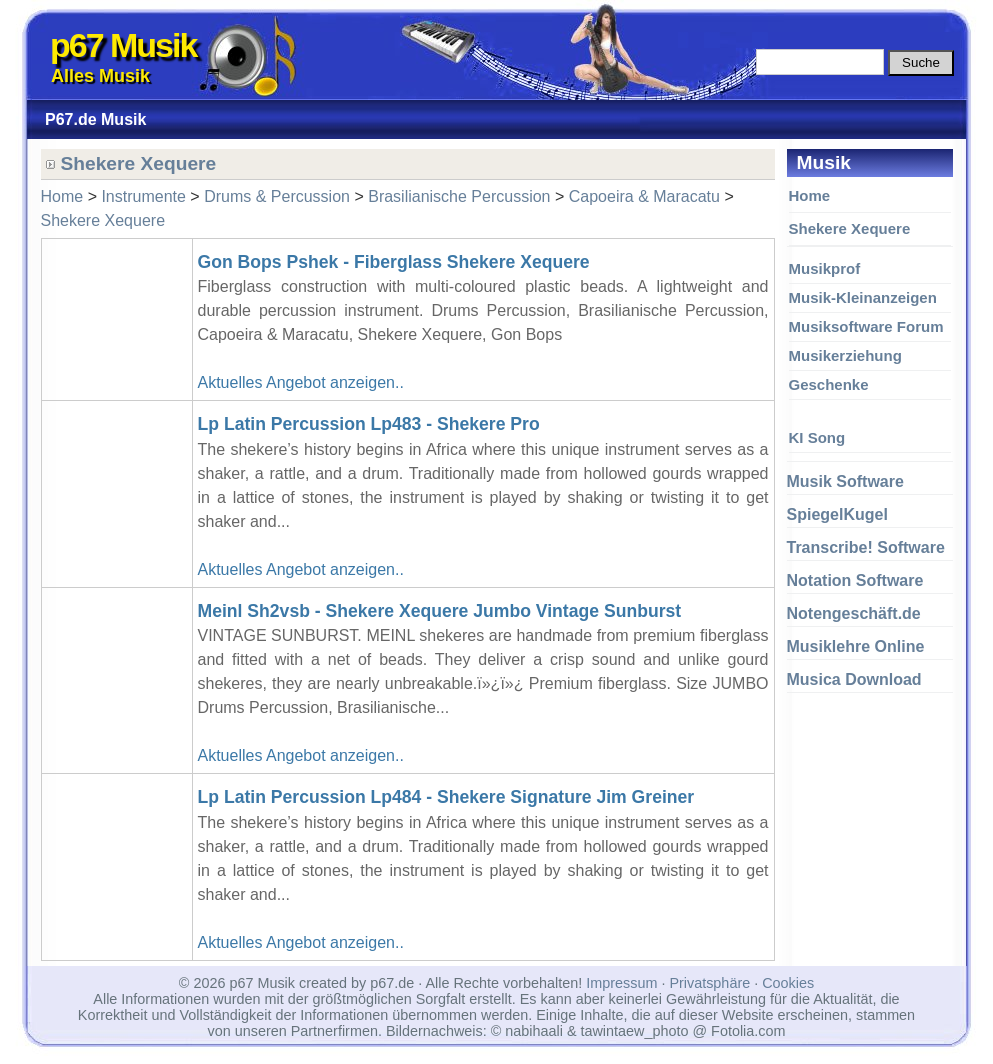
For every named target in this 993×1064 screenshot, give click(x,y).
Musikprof (825, 268)
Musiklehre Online (856, 646)
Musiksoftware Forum (866, 326)
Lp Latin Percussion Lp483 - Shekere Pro (369, 424)
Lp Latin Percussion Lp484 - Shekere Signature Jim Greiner (446, 797)
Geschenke (829, 384)
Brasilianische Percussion (459, 196)
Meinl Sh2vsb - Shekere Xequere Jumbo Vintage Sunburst (440, 611)
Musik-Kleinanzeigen (863, 297)
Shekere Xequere (850, 228)
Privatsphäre (709, 983)
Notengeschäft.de (854, 613)
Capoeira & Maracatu (644, 196)
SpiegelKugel (837, 514)
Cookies (788, 983)
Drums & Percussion (277, 196)
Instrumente (143, 196)
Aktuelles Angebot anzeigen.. (301, 382)
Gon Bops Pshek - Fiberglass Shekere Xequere (394, 262)
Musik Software (845, 481)
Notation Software (855, 580)
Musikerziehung (845, 355)
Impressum (621, 983)
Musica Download (854, 679)
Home (810, 195)
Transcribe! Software (866, 547)
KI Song (817, 437)
